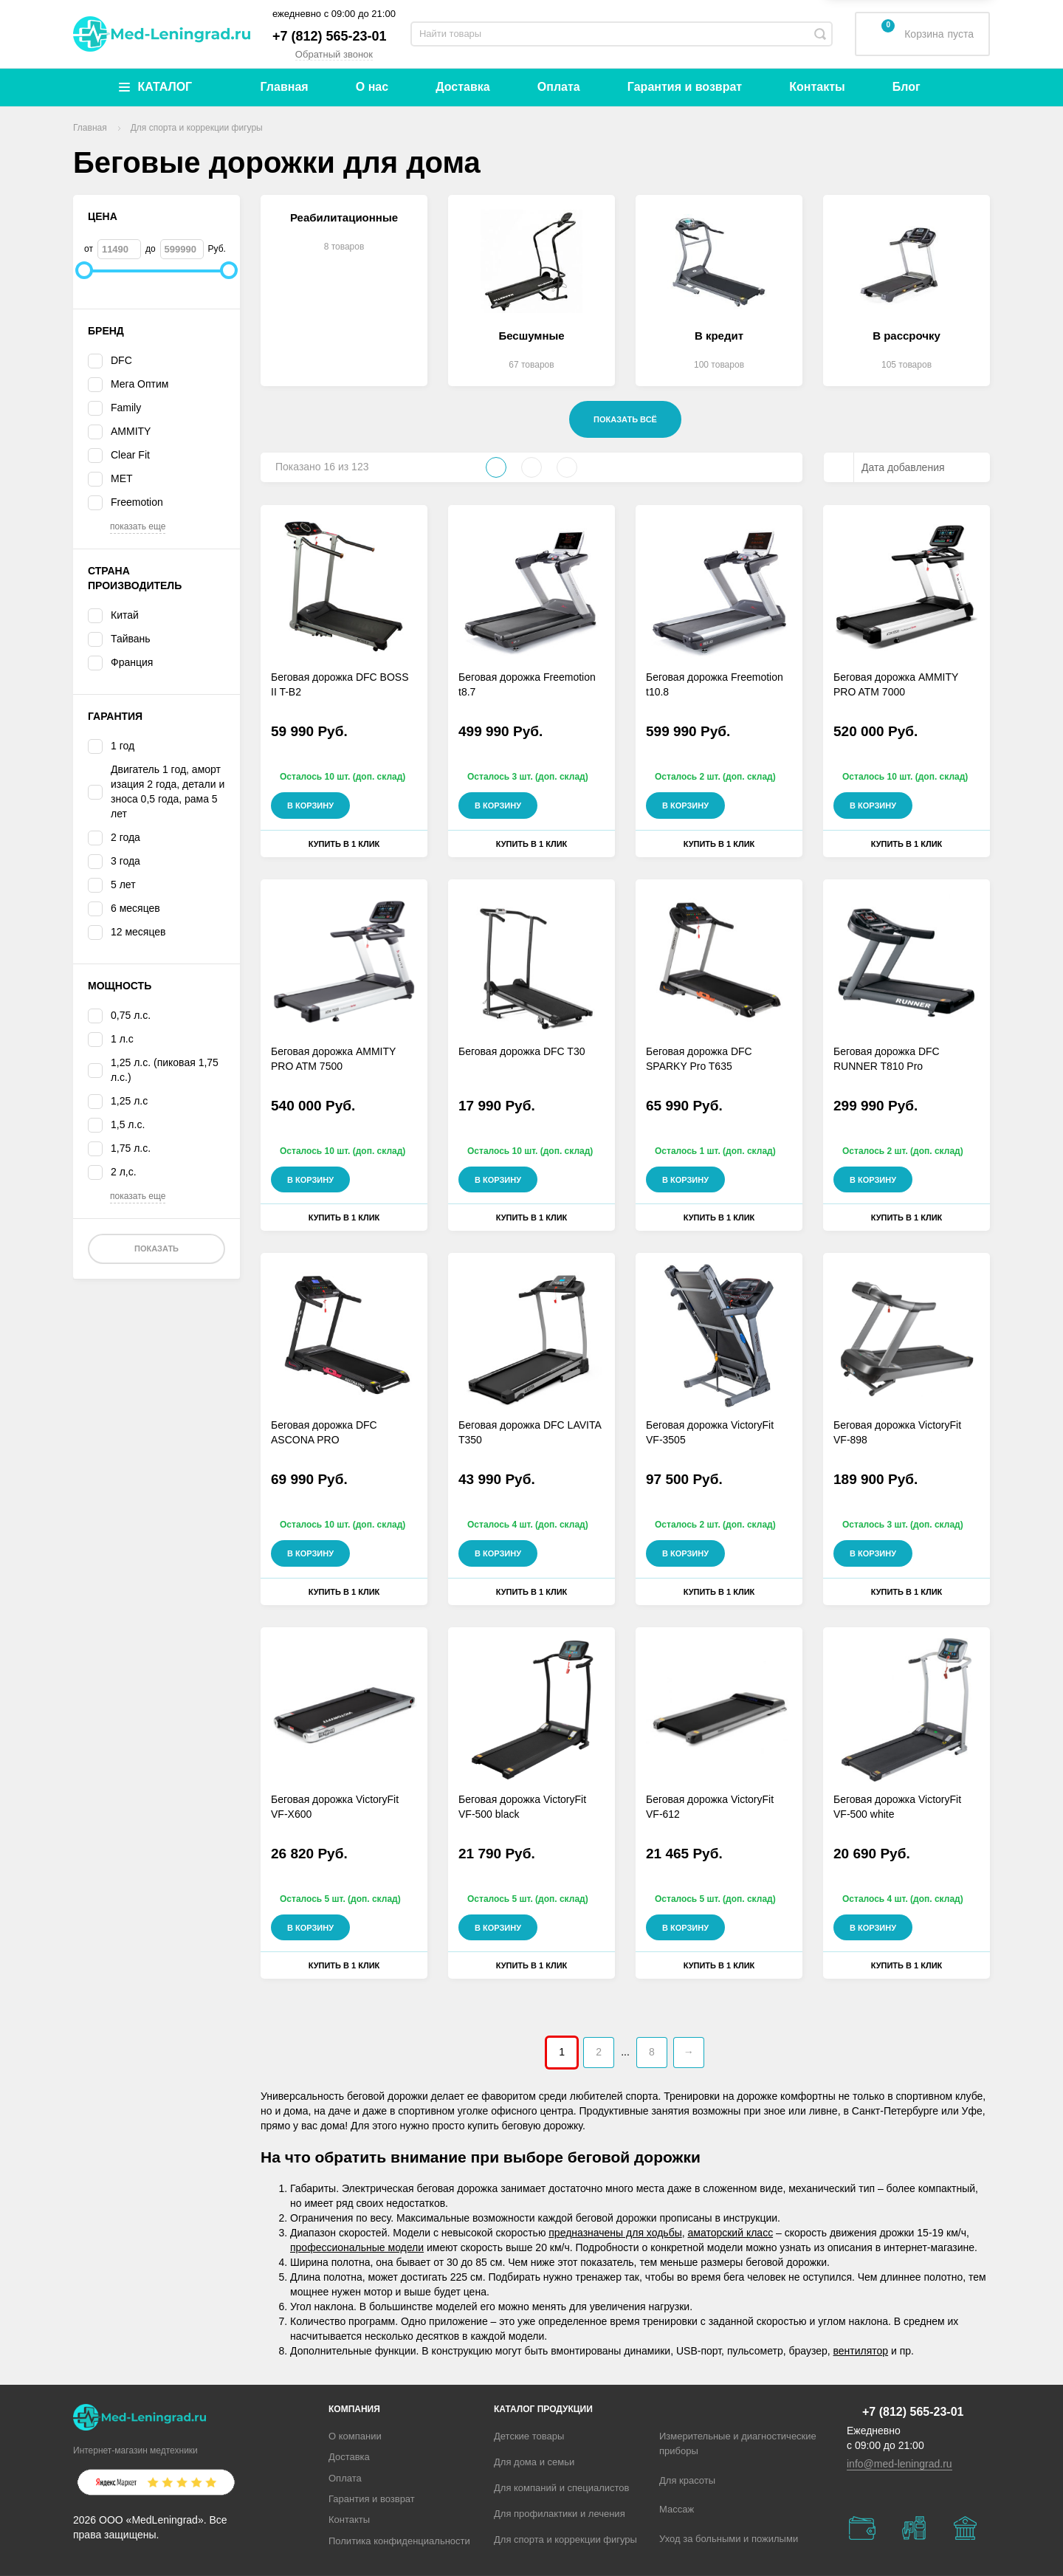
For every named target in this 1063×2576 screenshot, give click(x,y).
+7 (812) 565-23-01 (329, 36)
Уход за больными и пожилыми (728, 2538)
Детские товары (529, 2436)
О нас (372, 86)
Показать (156, 1248)
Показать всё (625, 419)
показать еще (137, 526)
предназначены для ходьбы (614, 2233)
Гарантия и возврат (684, 86)
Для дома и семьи (534, 2461)
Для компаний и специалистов (562, 2487)
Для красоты (687, 2480)
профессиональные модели (357, 2247)
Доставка (463, 86)
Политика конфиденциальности (399, 2540)
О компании (355, 2436)
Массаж (676, 2509)
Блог (906, 86)
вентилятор (861, 2351)
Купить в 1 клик (344, 843)
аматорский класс (731, 2233)
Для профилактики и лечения (559, 2513)
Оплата (558, 86)
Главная (285, 86)
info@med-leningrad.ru (899, 2464)
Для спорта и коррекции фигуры (565, 2539)
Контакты (816, 86)
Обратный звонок (334, 54)
